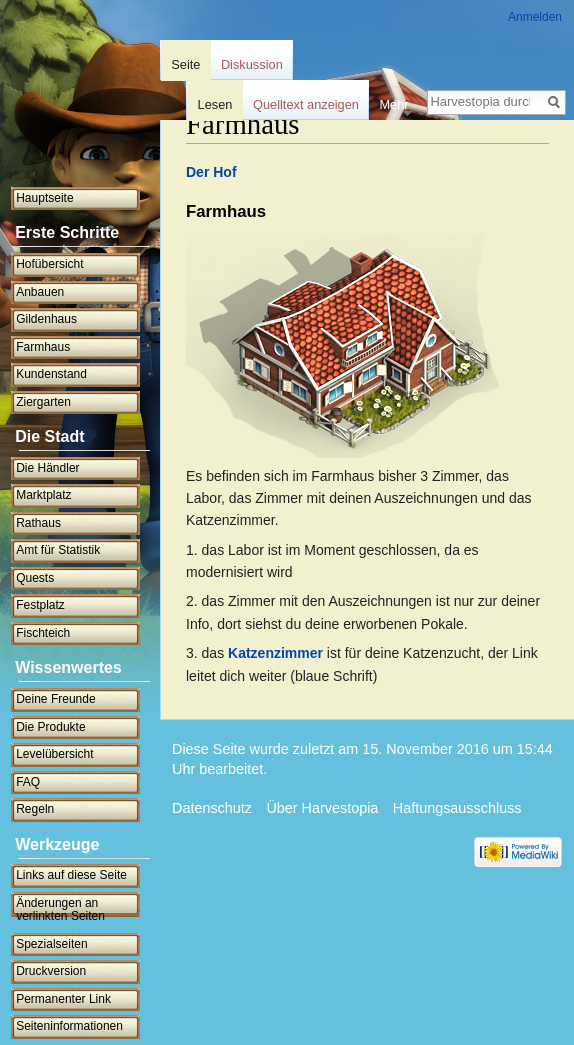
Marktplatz (43, 495)
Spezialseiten (51, 944)
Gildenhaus (46, 319)
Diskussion (252, 64)
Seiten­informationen (69, 1026)
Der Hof (211, 172)
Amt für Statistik (58, 550)
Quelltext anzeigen (306, 104)
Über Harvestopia (322, 808)
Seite (185, 64)
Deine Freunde (55, 699)
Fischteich (43, 633)
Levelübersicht (54, 754)
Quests (35, 578)
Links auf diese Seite (71, 875)
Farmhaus (43, 347)
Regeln (35, 809)
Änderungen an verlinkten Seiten (60, 910)
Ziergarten (43, 402)
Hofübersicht (49, 264)
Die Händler (47, 468)
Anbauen (40, 292)
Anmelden (535, 17)
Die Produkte (50, 727)
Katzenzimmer (275, 653)
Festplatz (40, 605)
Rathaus (38, 523)
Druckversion (51, 971)
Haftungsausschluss (457, 808)
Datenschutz (212, 808)
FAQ (28, 782)
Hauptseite (44, 198)
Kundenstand (51, 374)
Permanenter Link (63, 999)
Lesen (215, 104)
